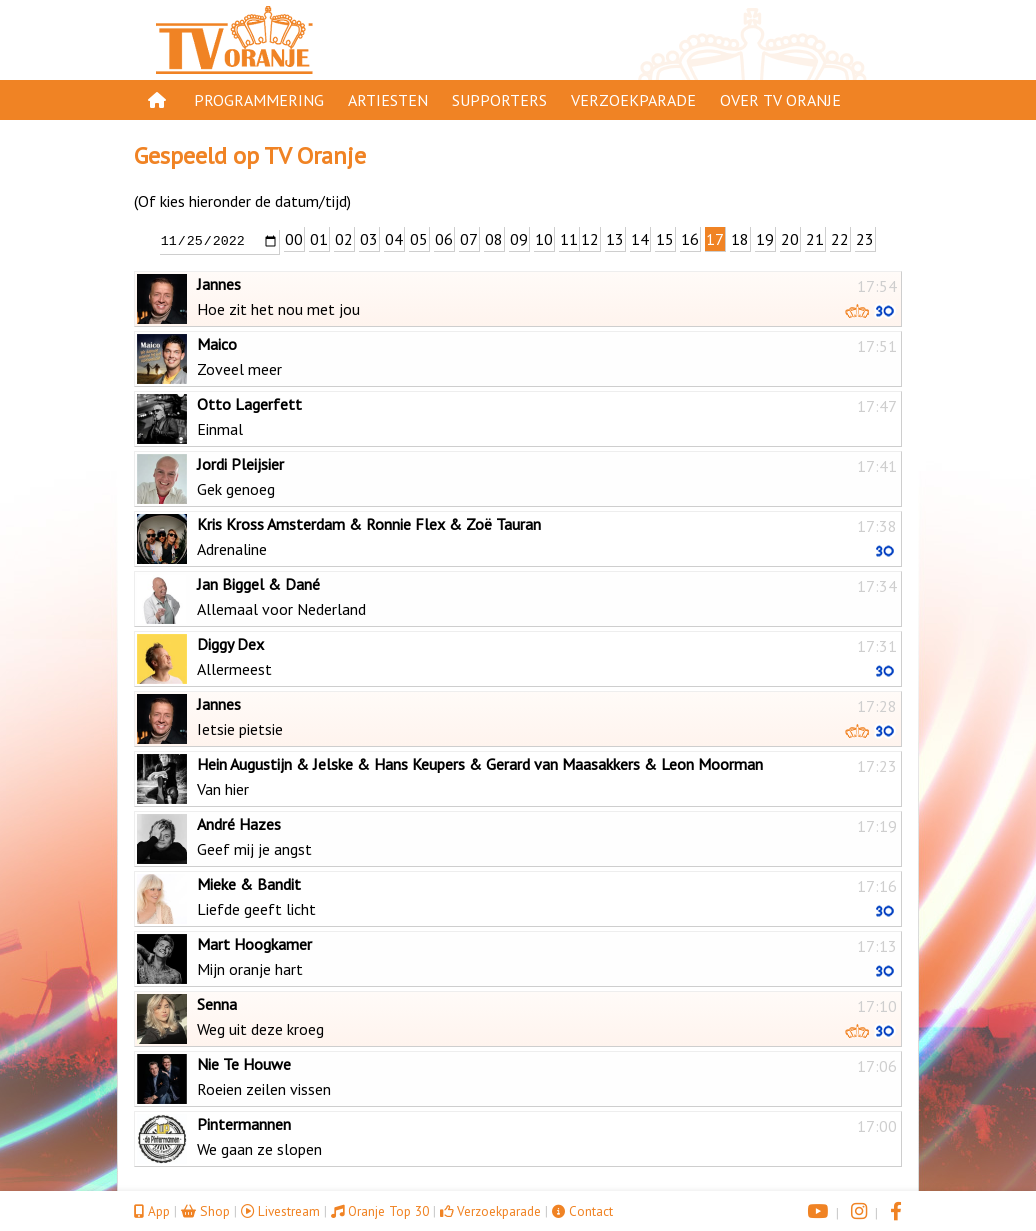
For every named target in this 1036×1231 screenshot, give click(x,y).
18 (740, 239)
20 (790, 239)
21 (815, 239)
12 (590, 239)
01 (319, 239)
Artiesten (388, 100)
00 (294, 239)
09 (519, 239)
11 (569, 239)
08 (494, 239)
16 (690, 239)
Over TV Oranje (780, 100)
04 (394, 239)
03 (369, 239)
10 (544, 239)
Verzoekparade (633, 100)
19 (765, 239)
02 (344, 239)
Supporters (499, 100)
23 (865, 239)
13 (615, 239)
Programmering (259, 100)
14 (640, 239)
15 (665, 239)
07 (469, 239)
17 (715, 239)
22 (840, 239)
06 (444, 239)
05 (419, 239)
